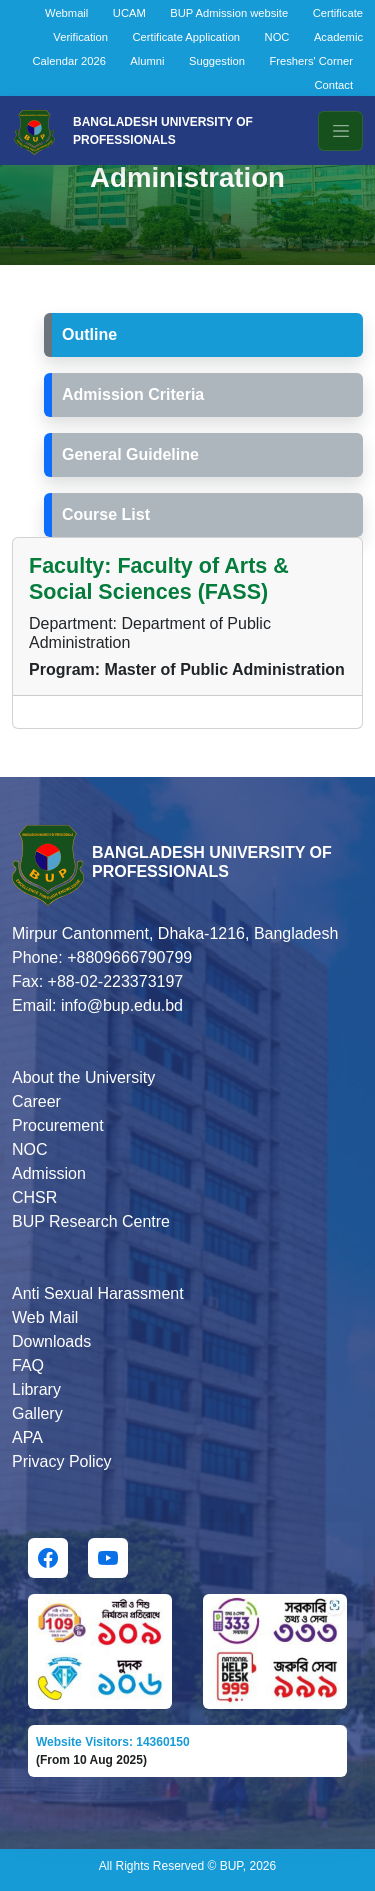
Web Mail (45, 1317)
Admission (49, 1173)
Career (36, 1101)
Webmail (66, 13)
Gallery (37, 1413)
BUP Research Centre (91, 1221)
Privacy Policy (62, 1461)
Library (36, 1389)
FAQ (28, 1365)
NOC (277, 37)
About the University (83, 1077)
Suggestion (217, 61)
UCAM (129, 13)
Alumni (147, 61)
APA (27, 1437)
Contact (333, 85)
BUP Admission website (229, 13)
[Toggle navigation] (340, 131)
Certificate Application (187, 37)
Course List (106, 514)
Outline (89, 334)
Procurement (58, 1125)
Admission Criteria (133, 394)
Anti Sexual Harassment (98, 1293)
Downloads (51, 1341)
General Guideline (130, 454)
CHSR (34, 1197)
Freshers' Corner (311, 61)
